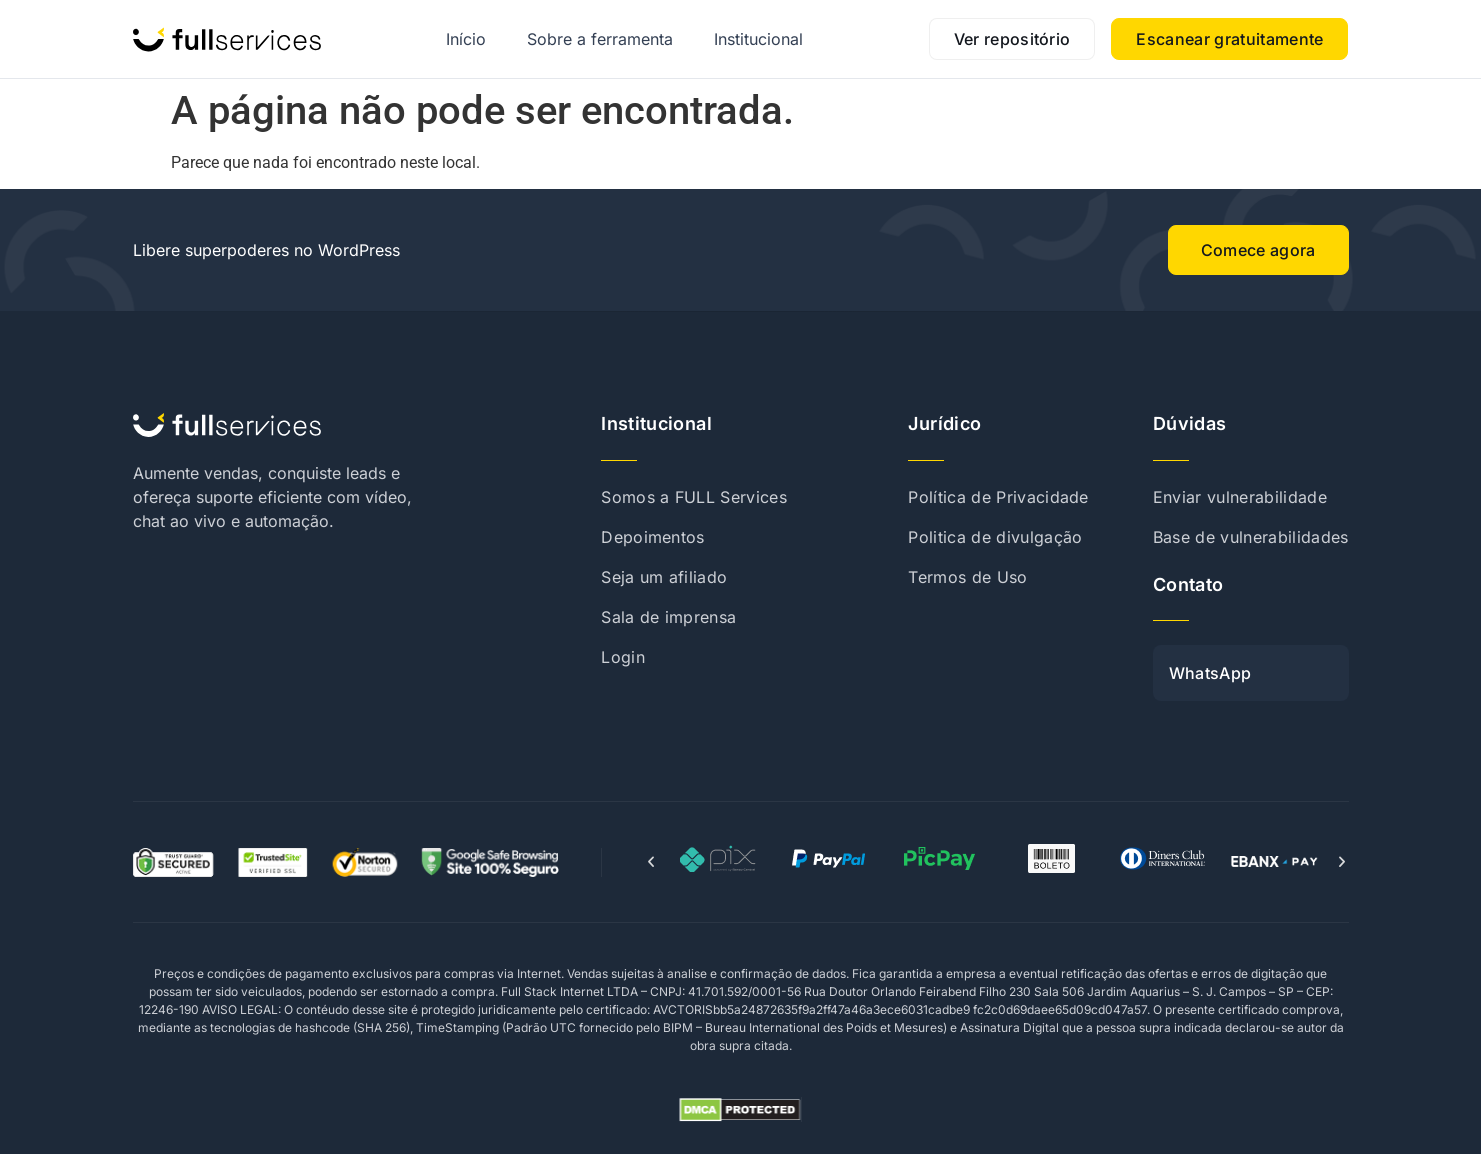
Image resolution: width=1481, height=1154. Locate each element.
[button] (651, 862)
